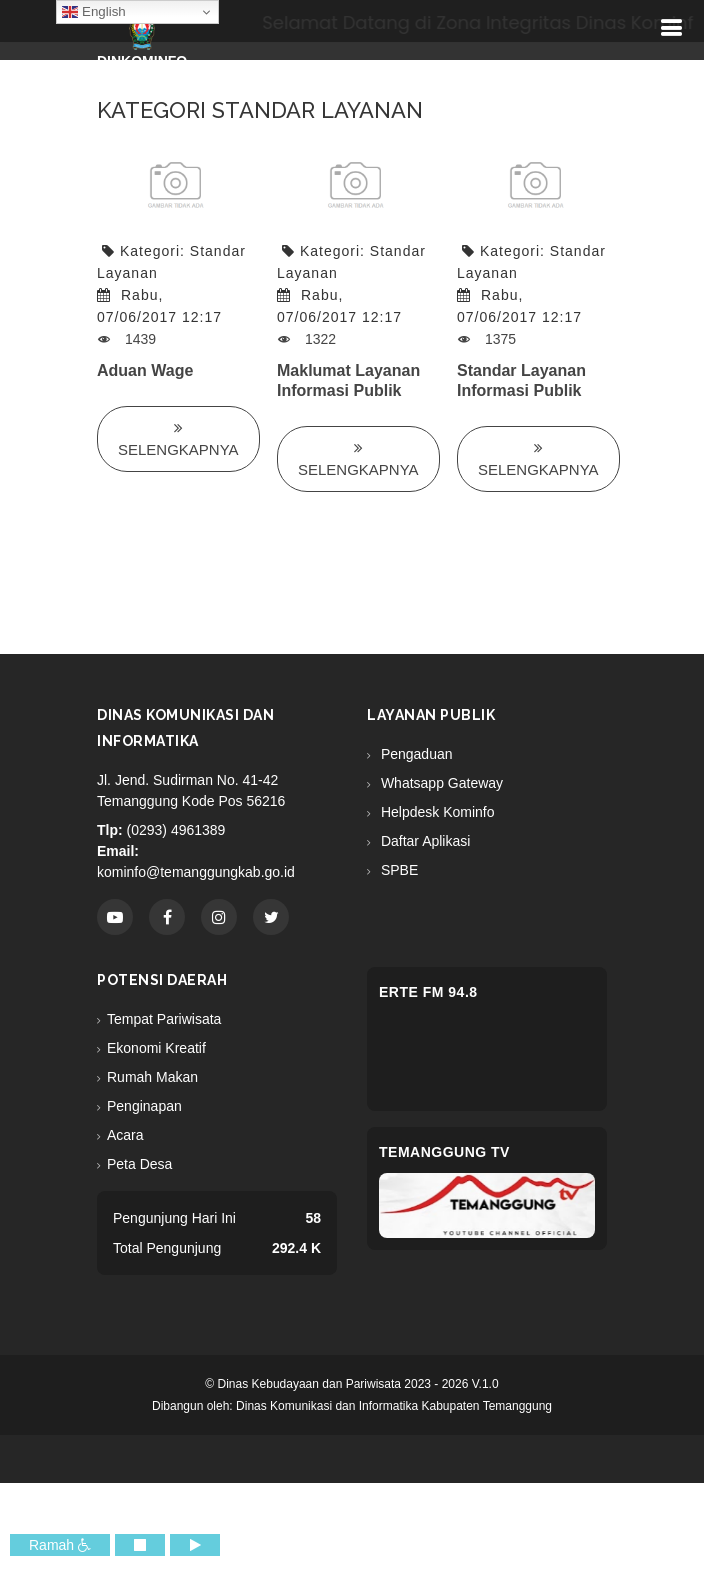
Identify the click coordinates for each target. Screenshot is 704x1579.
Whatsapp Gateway (440, 783)
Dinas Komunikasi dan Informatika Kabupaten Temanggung (394, 1406)
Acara (125, 1135)
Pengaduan (415, 754)
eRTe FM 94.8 (428, 992)
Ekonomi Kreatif (156, 1048)
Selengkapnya (178, 439)
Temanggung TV (444, 1152)
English (93, 12)
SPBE (397, 870)
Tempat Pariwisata (164, 1019)
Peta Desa (139, 1164)
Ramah (60, 1545)
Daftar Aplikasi (423, 841)
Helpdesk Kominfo (436, 812)
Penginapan (144, 1106)
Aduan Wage (145, 370)
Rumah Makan (152, 1077)
